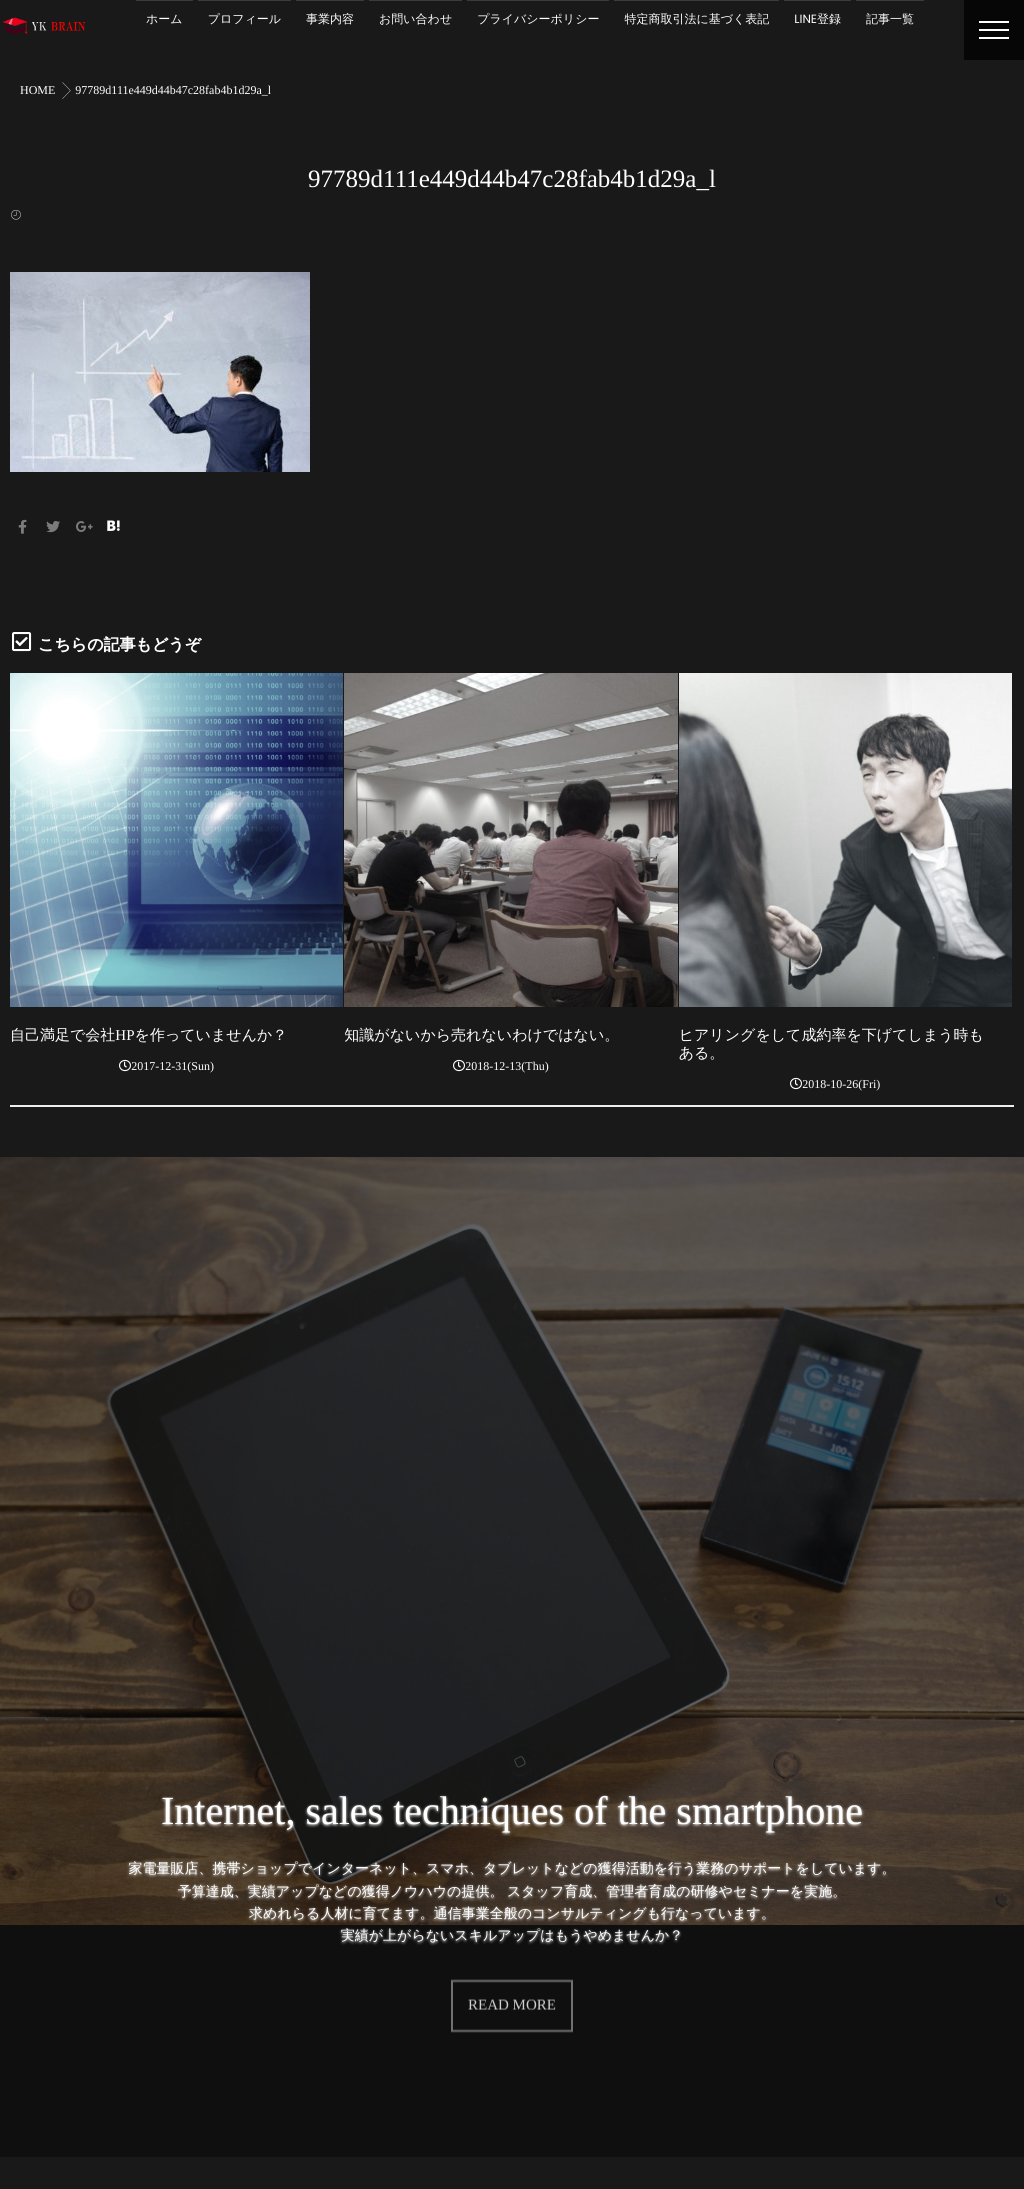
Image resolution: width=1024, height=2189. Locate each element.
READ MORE (512, 1981)
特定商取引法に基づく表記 (696, 19)
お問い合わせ (415, 19)
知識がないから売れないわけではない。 (481, 1036)
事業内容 (330, 19)
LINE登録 (817, 19)
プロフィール (244, 19)
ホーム (164, 19)
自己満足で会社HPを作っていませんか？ (148, 1036)
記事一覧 (890, 19)
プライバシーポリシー (538, 19)
